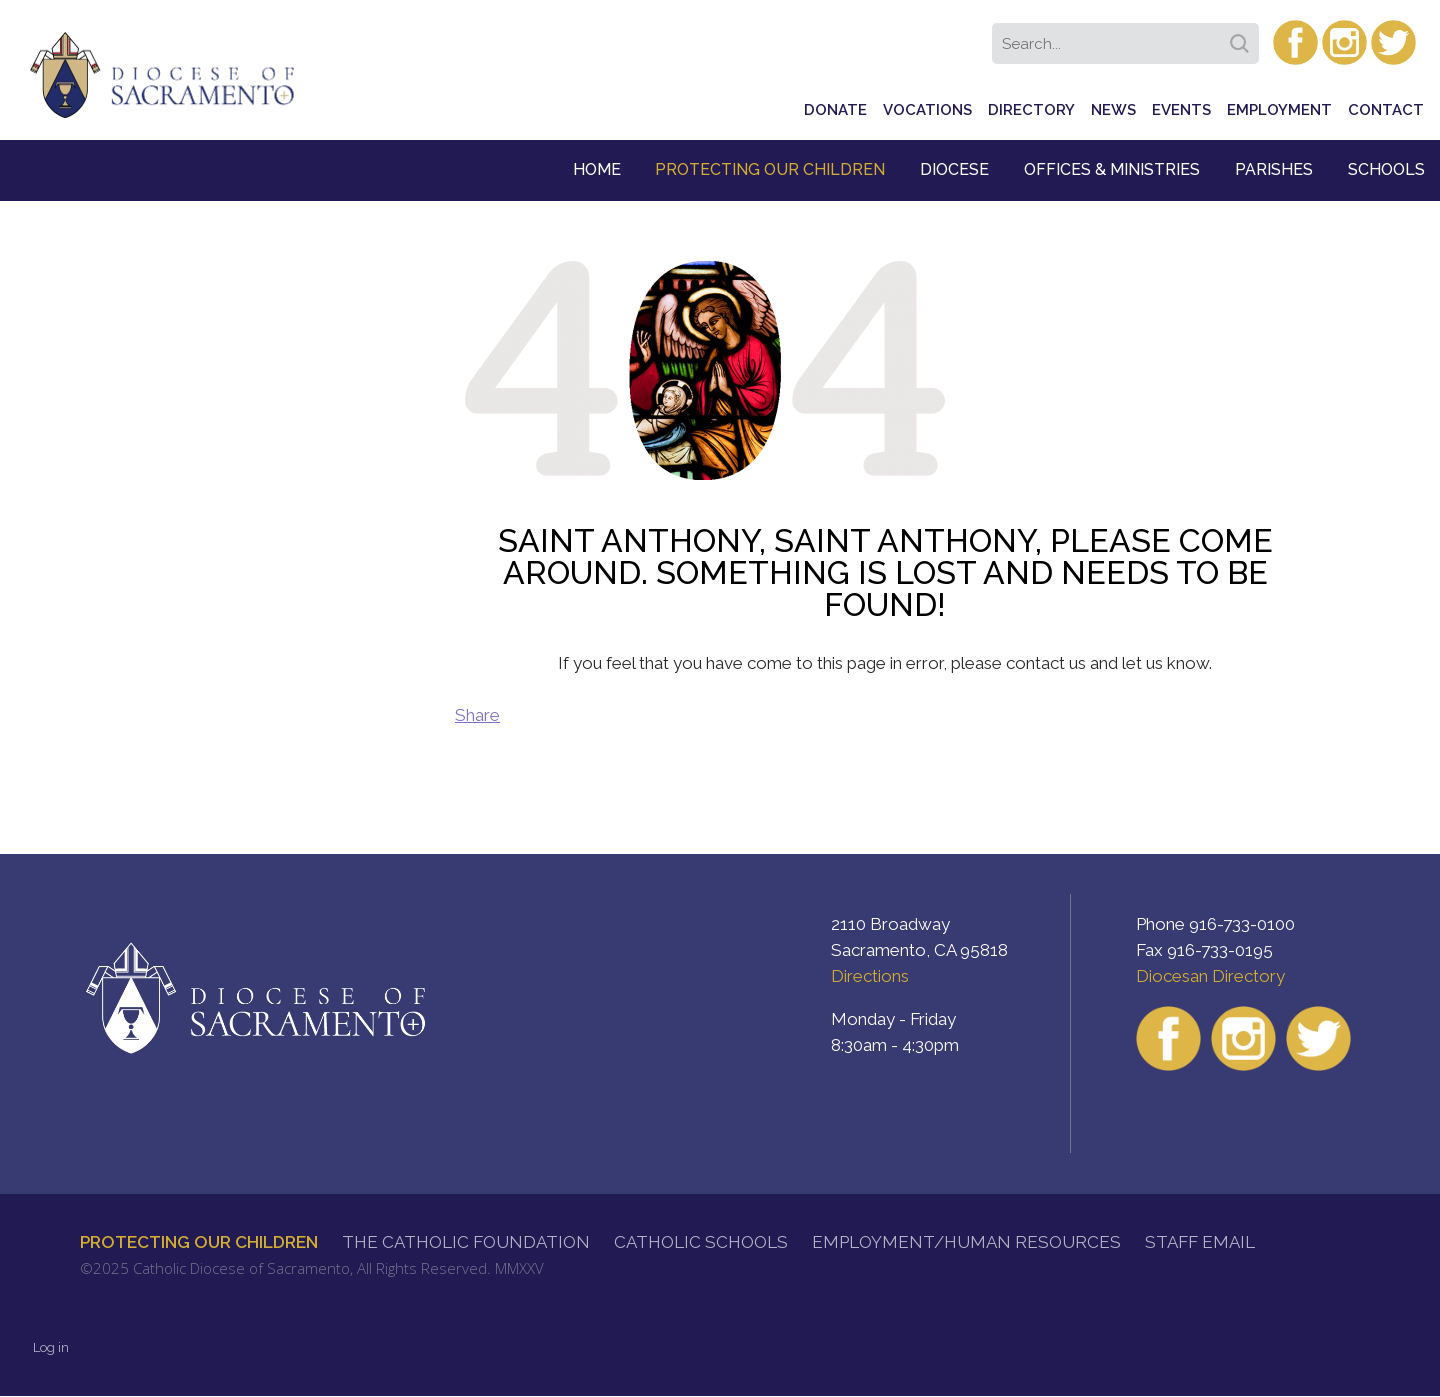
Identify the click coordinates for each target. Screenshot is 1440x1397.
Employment (1279, 110)
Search (1243, 37)
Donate (835, 110)
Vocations (927, 110)
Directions (870, 976)
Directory (1031, 110)
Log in (51, 1347)
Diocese (954, 169)
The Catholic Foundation (466, 1242)
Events (1181, 110)
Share (477, 715)
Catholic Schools (701, 1242)
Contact (1386, 110)
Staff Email (1200, 1242)
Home (597, 169)
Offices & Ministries (1112, 169)
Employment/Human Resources (966, 1242)
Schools (1386, 169)
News (1113, 110)
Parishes (1274, 169)
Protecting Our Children (770, 169)
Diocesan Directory (1210, 976)
